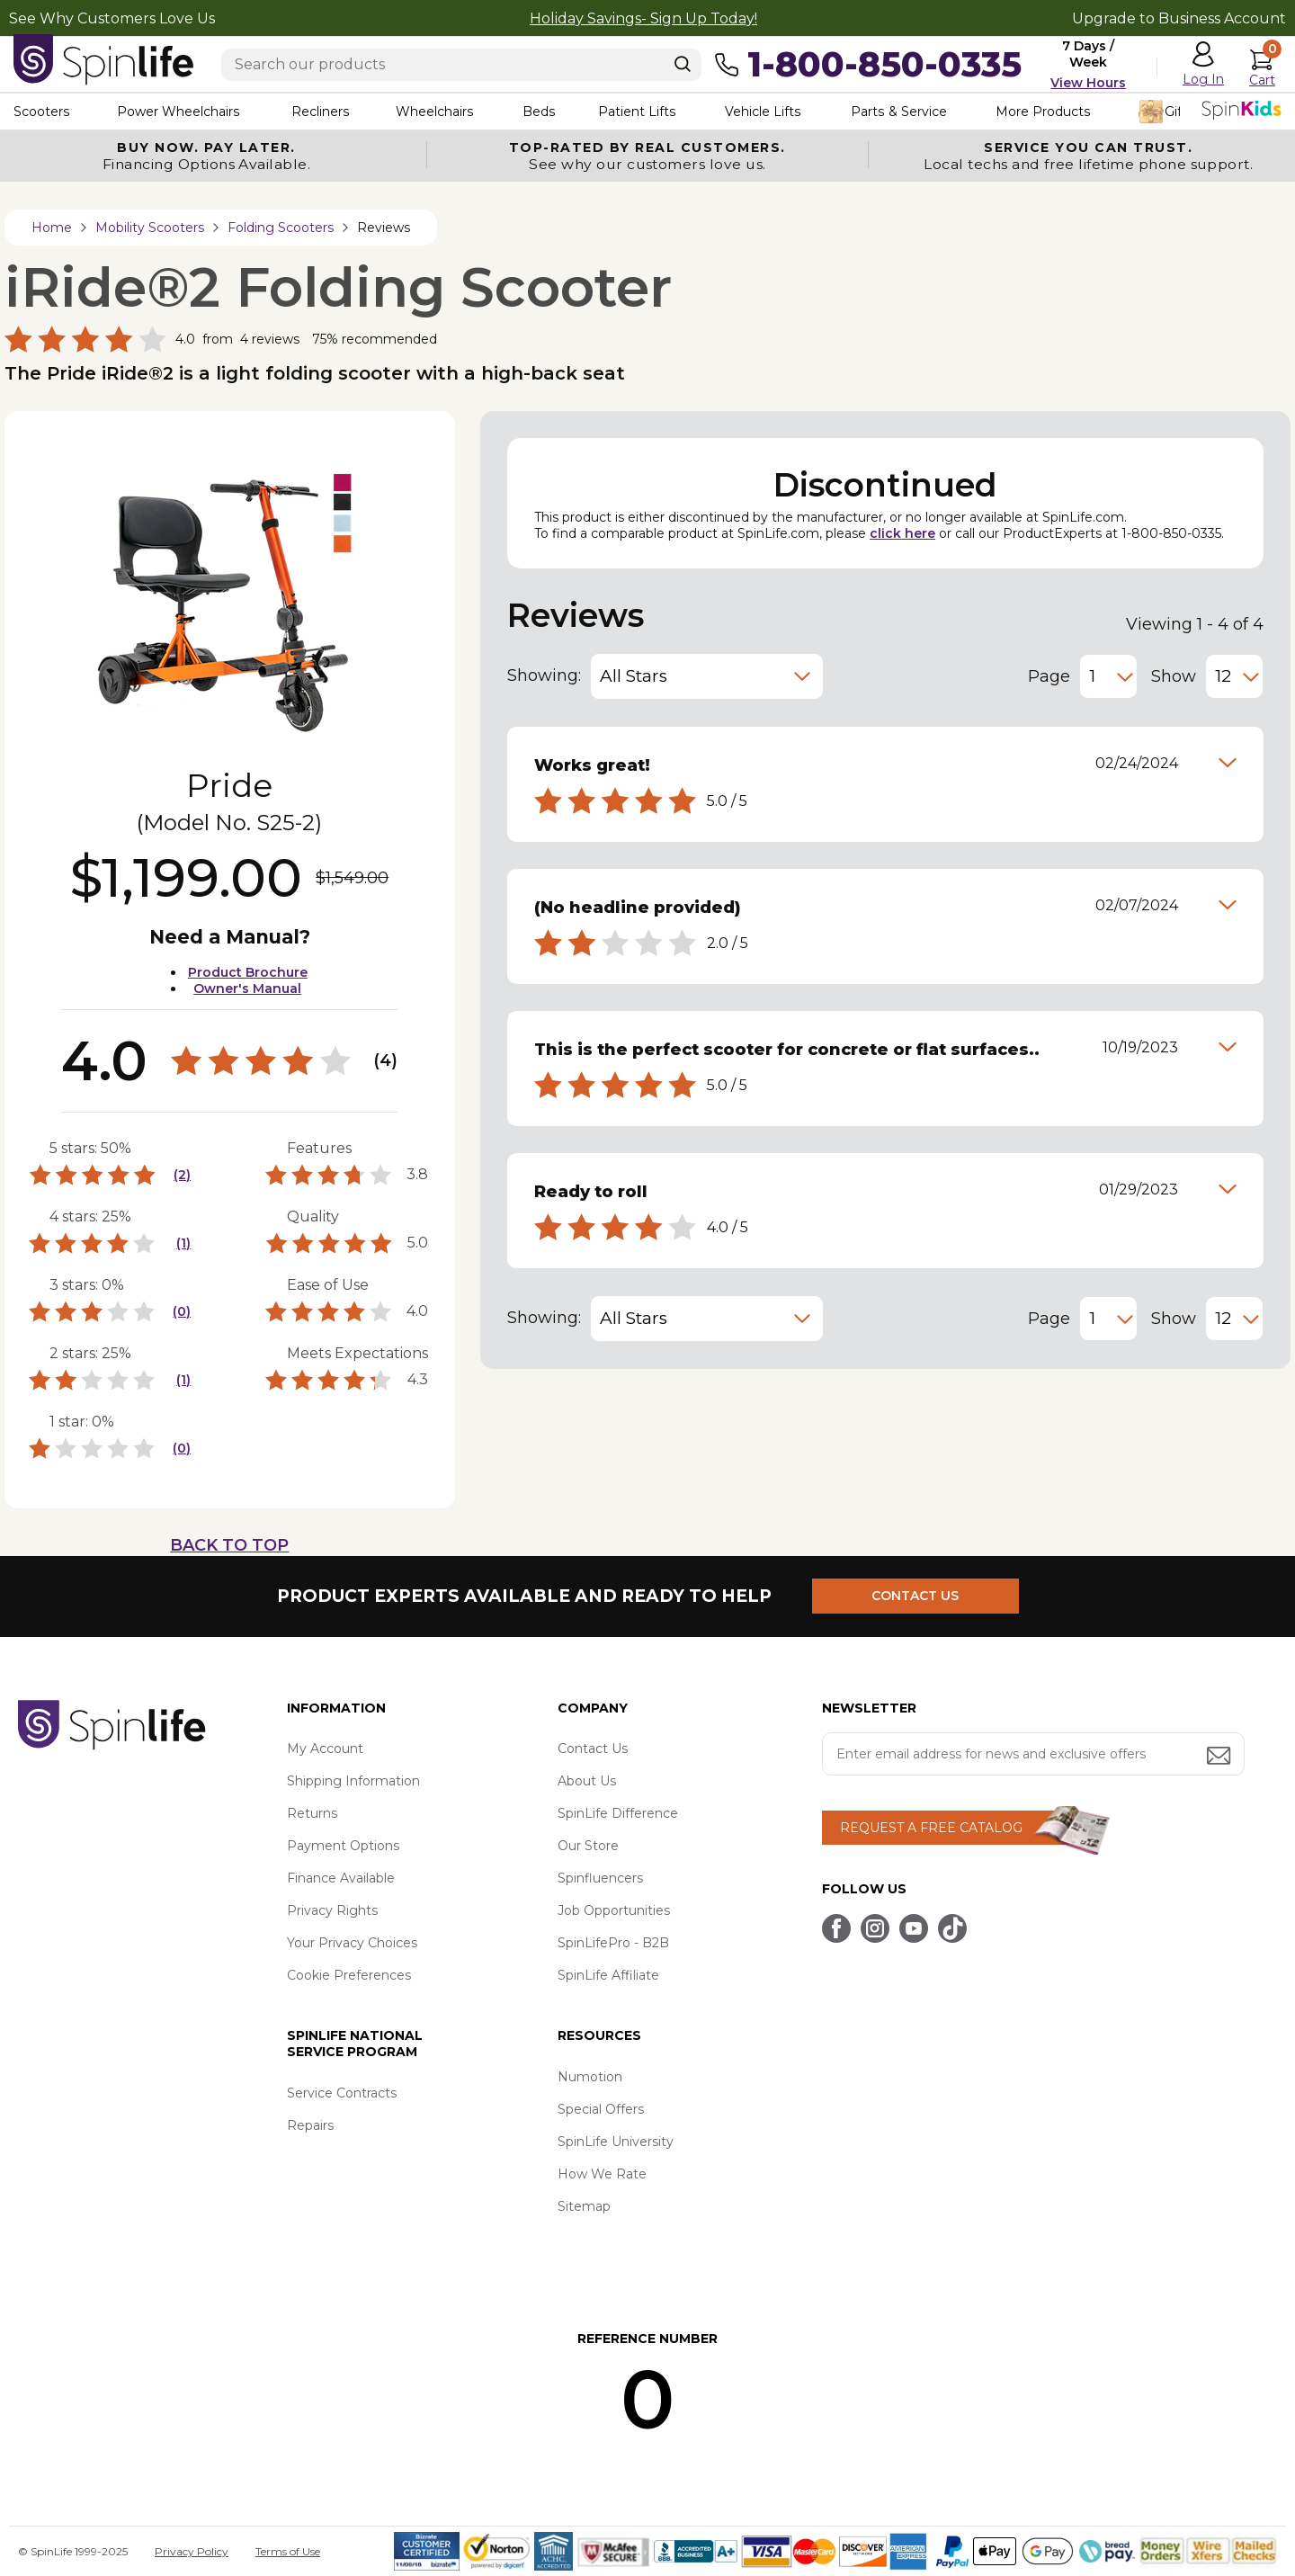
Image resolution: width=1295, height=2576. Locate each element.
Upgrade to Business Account (1179, 18)
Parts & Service (898, 111)
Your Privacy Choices (352, 1943)
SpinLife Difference (618, 1813)
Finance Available (341, 1878)
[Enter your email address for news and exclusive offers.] (1033, 1753)
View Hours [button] (1088, 83)
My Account (325, 1748)
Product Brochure (248, 972)
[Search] (682, 64)
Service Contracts (342, 2093)
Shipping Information (353, 1781)
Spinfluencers (600, 1878)
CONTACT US (915, 1596)
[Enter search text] (461, 65)
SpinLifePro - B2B (613, 1943)
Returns (312, 1813)
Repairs (310, 2125)
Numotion (590, 2077)
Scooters (41, 111)
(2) (182, 1175)
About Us (587, 1781)
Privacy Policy (191, 2551)
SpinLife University (616, 2141)
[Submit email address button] (1220, 1757)
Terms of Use (287, 2551)
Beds (538, 111)
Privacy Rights (332, 1910)
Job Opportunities (614, 1910)
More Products (1043, 111)
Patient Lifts (636, 111)
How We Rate (602, 2174)
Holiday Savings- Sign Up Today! (643, 18)
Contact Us (593, 1748)
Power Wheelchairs (178, 111)
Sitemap (584, 2206)
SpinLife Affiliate (608, 1975)
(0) (182, 1311)
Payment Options (343, 1846)
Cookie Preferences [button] (349, 1975)
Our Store (588, 1846)
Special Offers (601, 2109)
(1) (183, 1243)
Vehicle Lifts (762, 111)
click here (902, 533)
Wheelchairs (434, 111)
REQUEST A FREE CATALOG (931, 1828)
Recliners (320, 111)
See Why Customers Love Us (112, 18)
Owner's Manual (247, 988)
